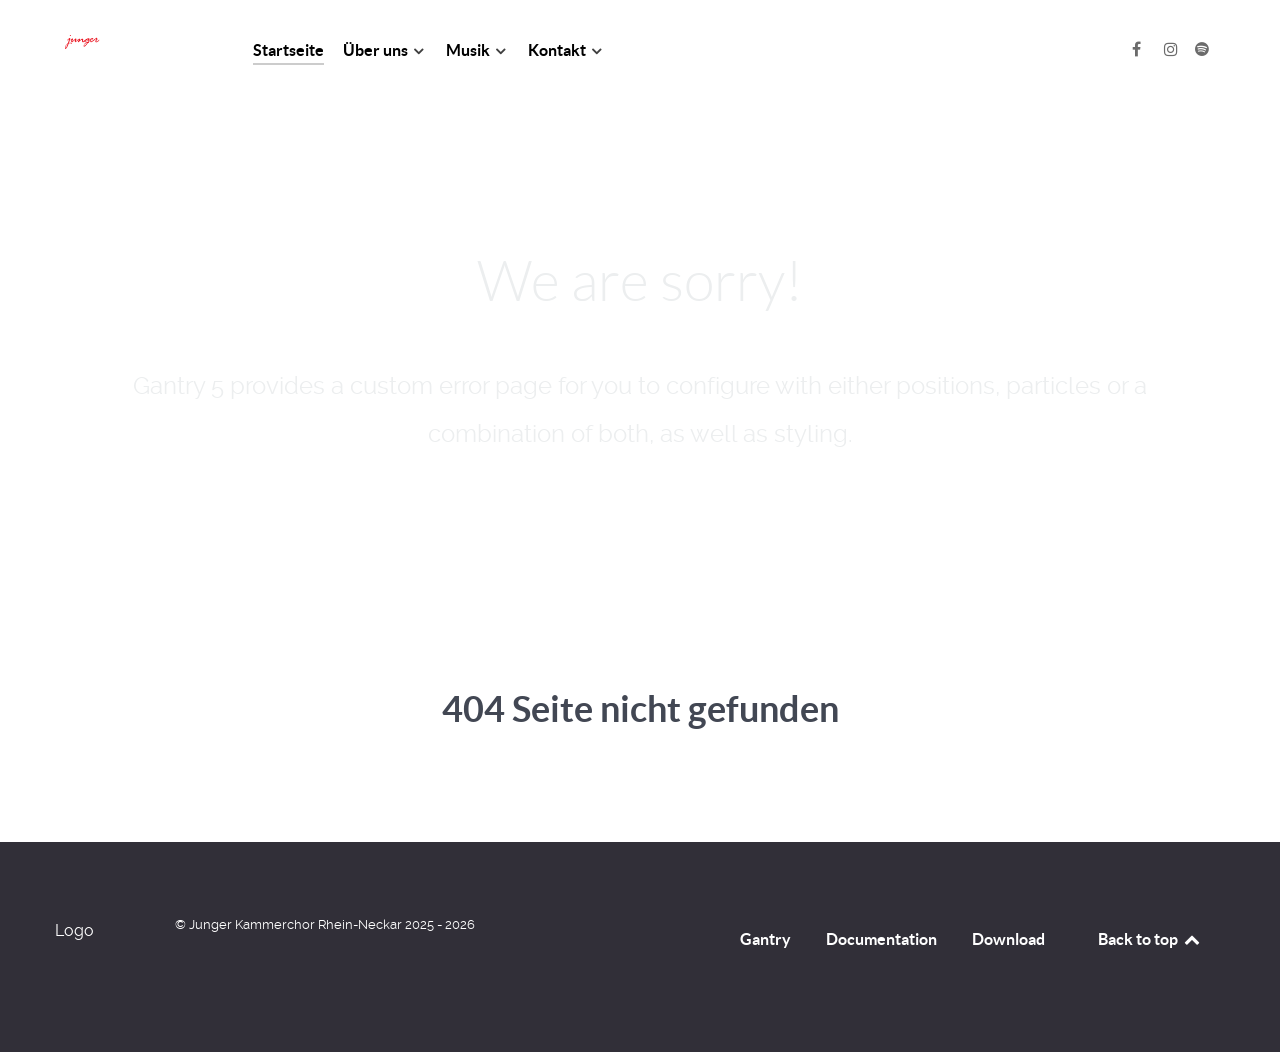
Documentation (881, 939)
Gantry (765, 939)
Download (1008, 939)
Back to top (1150, 939)
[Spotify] (1201, 49)
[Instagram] (1172, 49)
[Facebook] (1138, 49)
